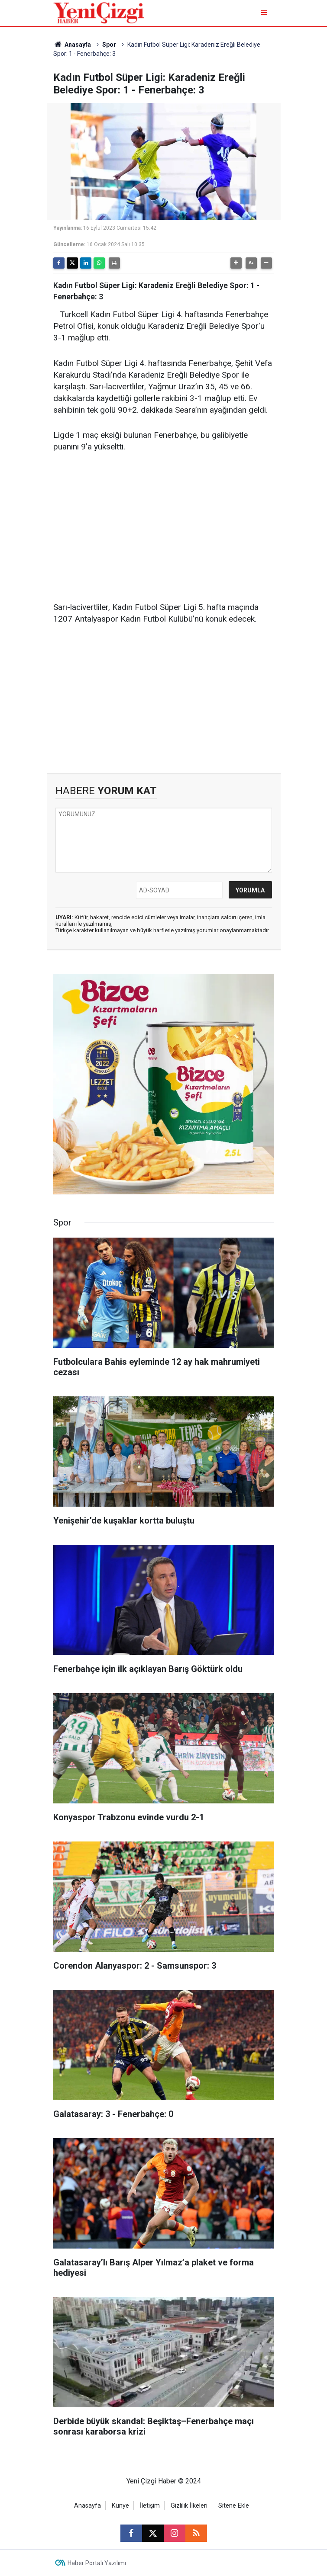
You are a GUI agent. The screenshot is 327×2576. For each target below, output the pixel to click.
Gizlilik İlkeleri (189, 2505)
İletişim (150, 2505)
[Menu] (265, 13)
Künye (120, 2505)
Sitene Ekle (233, 2505)
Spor (109, 44)
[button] (236, 263)
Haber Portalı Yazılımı (97, 2563)
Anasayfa (72, 44)
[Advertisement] (163, 527)
